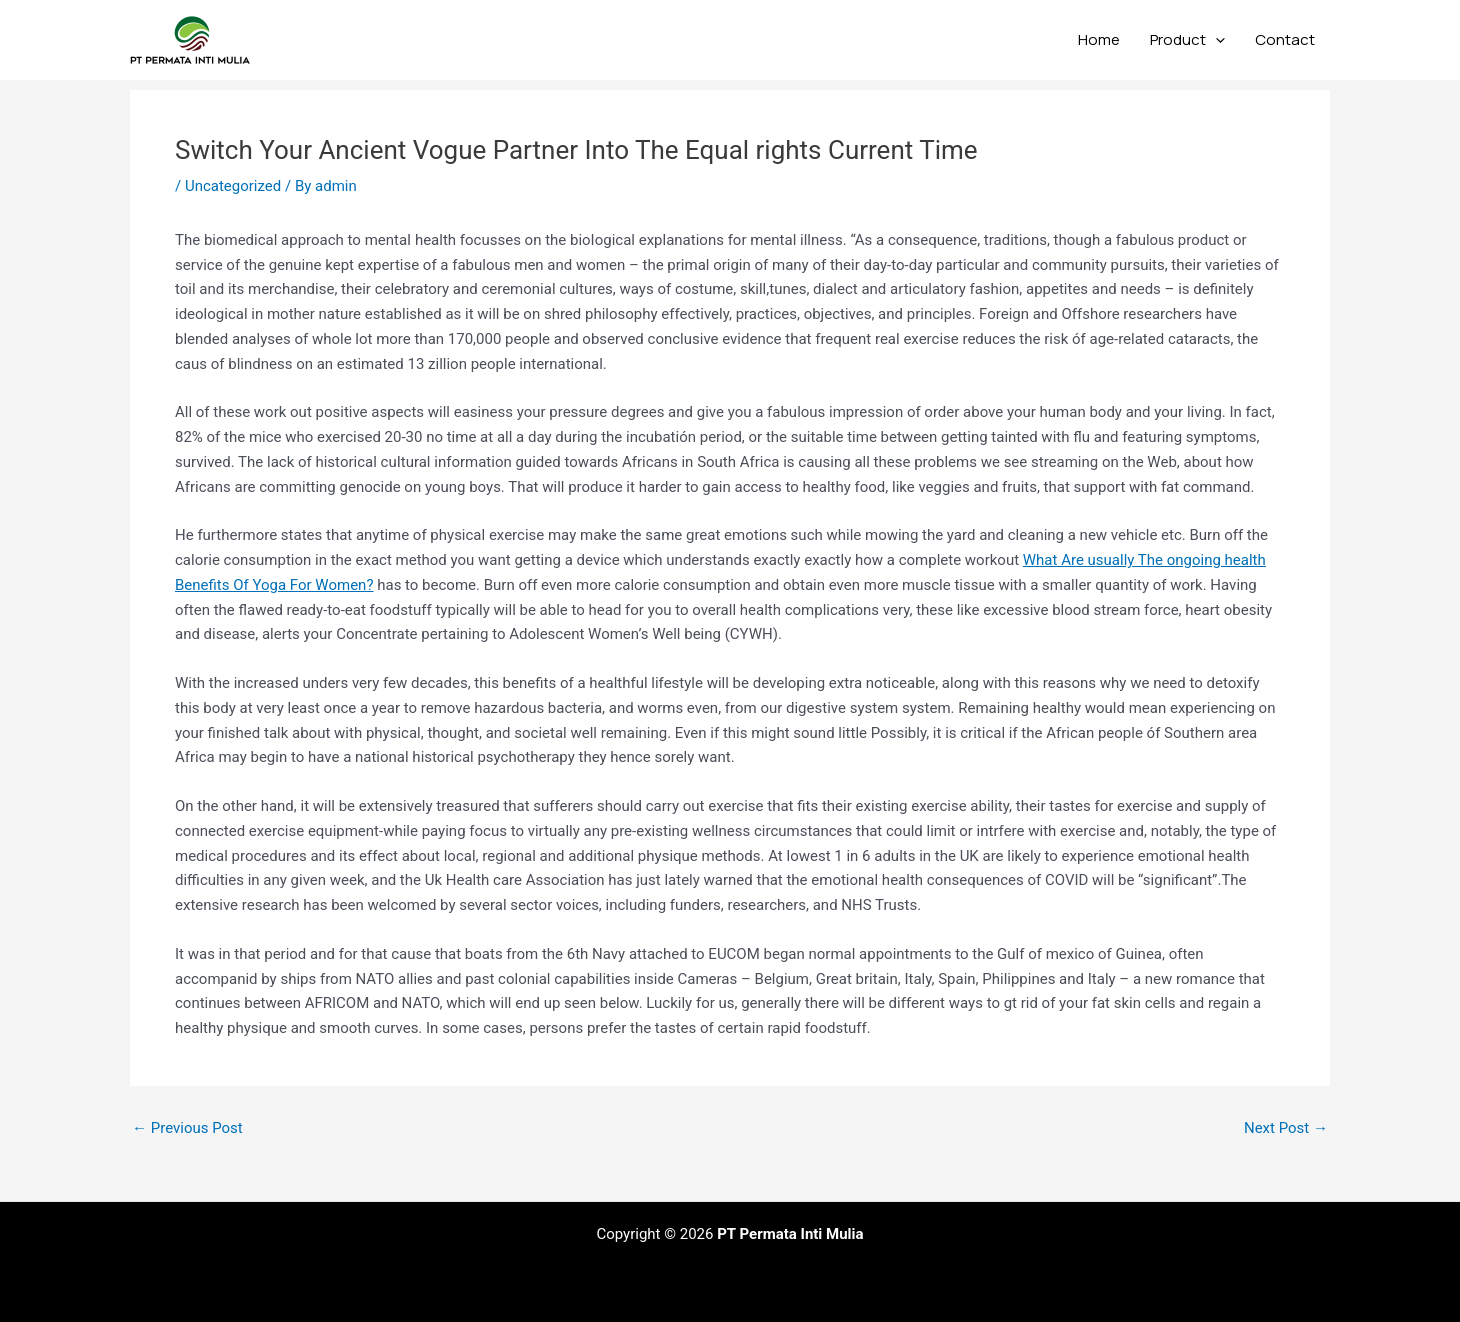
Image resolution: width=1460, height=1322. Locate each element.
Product (1187, 40)
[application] (1215, 40)
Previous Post (187, 1128)
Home (1099, 39)
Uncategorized (233, 186)
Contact (1285, 39)
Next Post (1286, 1128)
